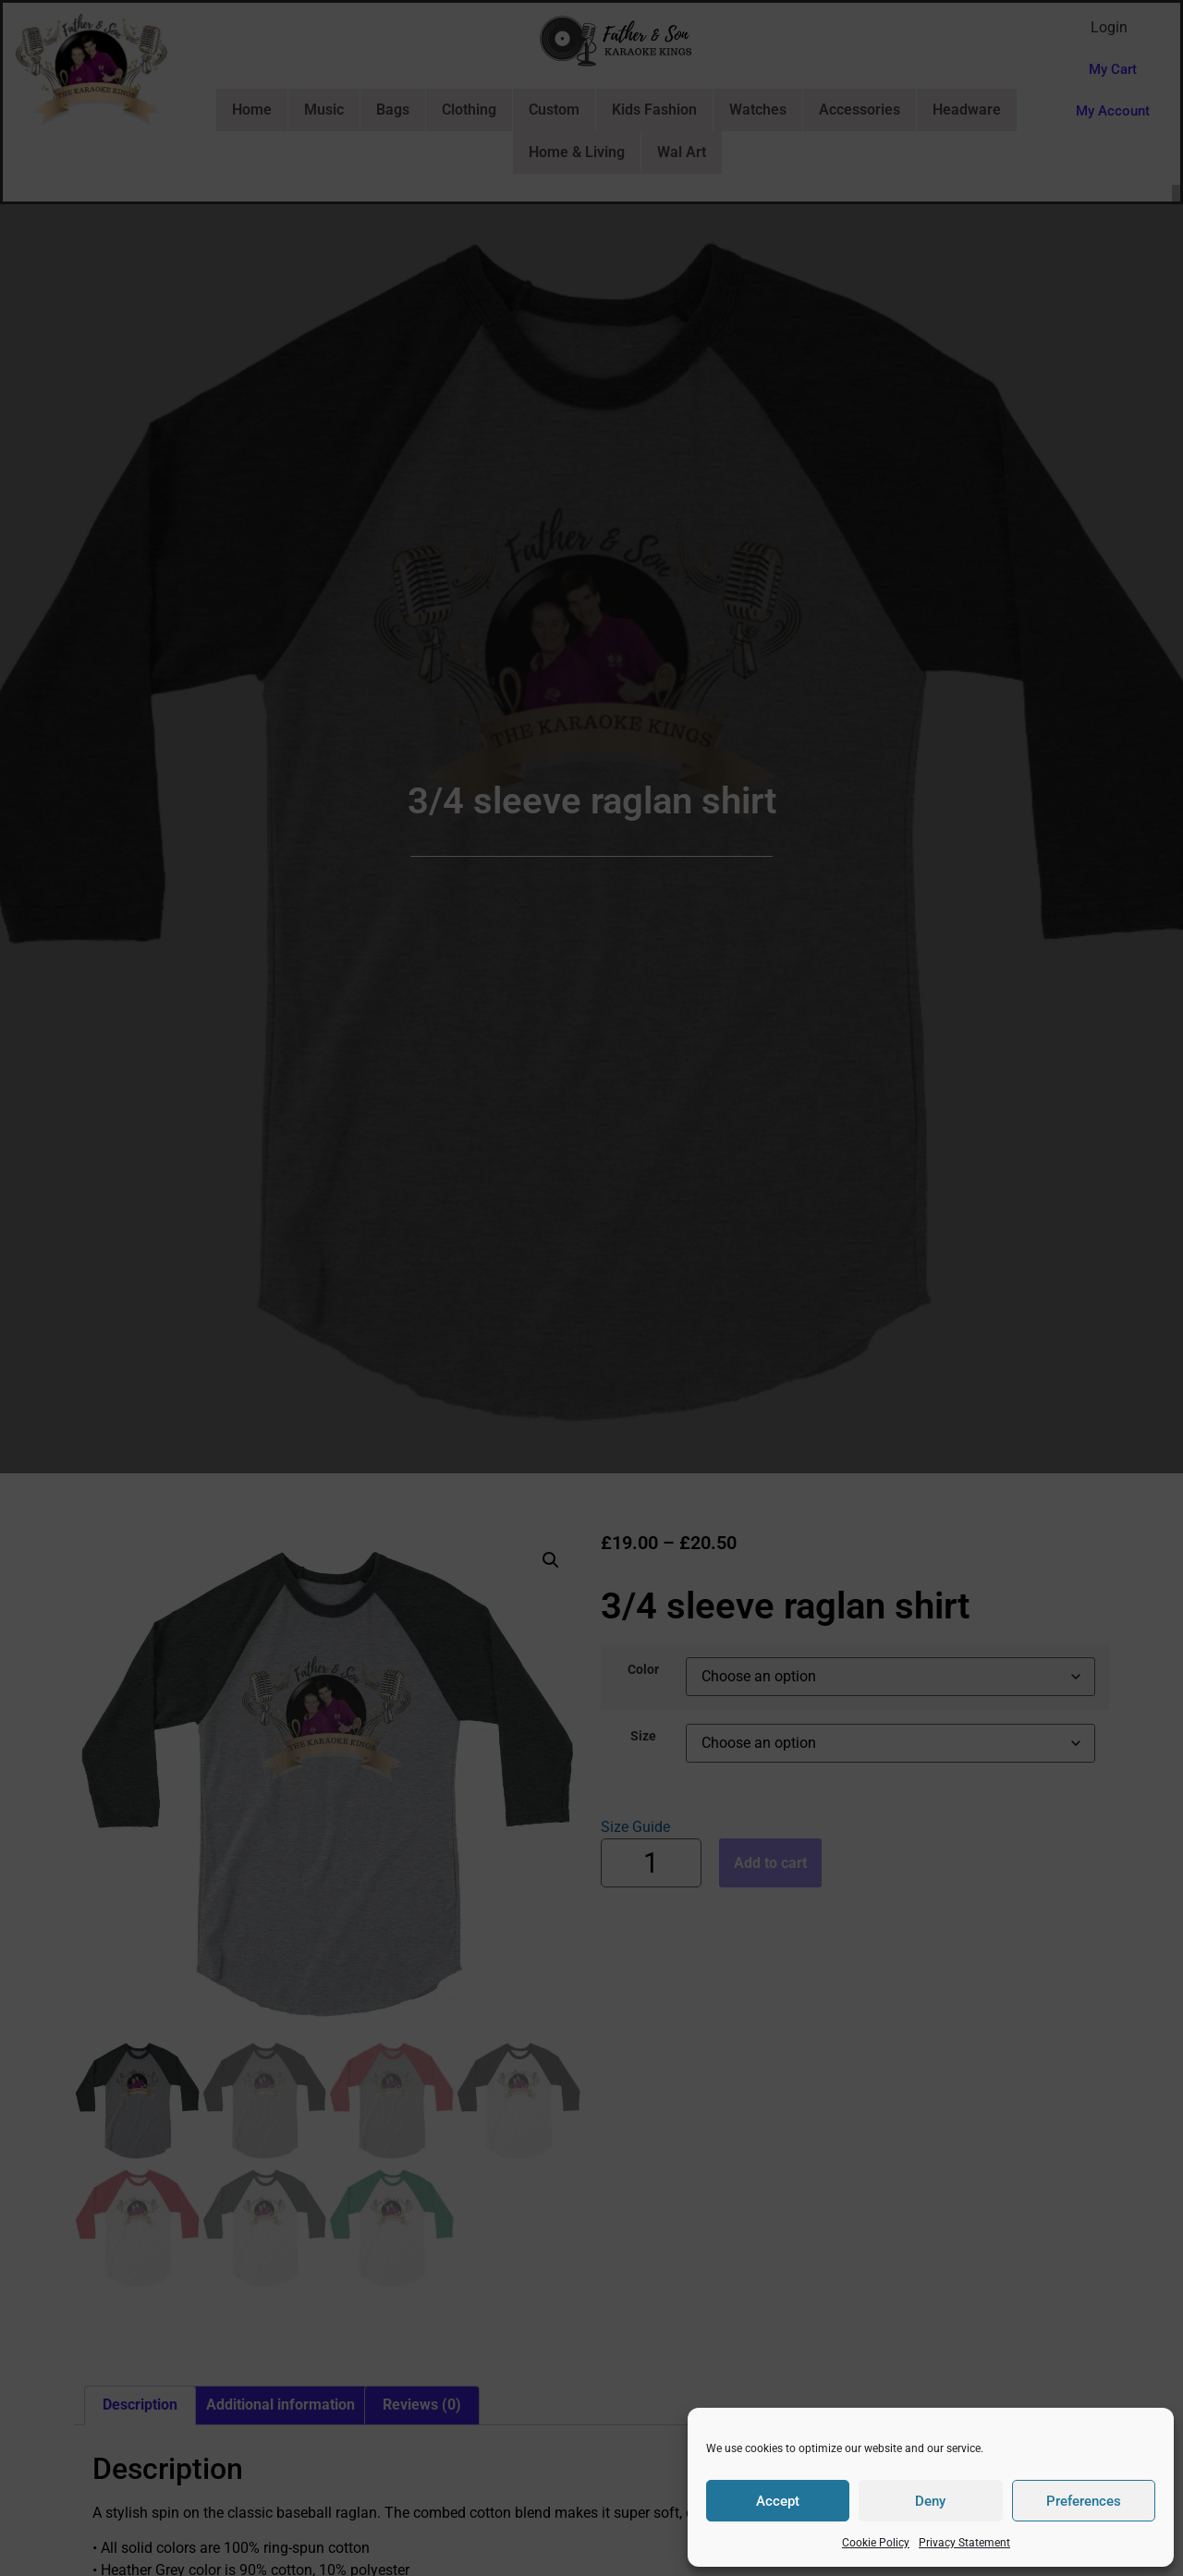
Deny (930, 2501)
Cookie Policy (875, 2542)
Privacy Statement (964, 2542)
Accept (777, 2501)
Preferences (1083, 2501)
